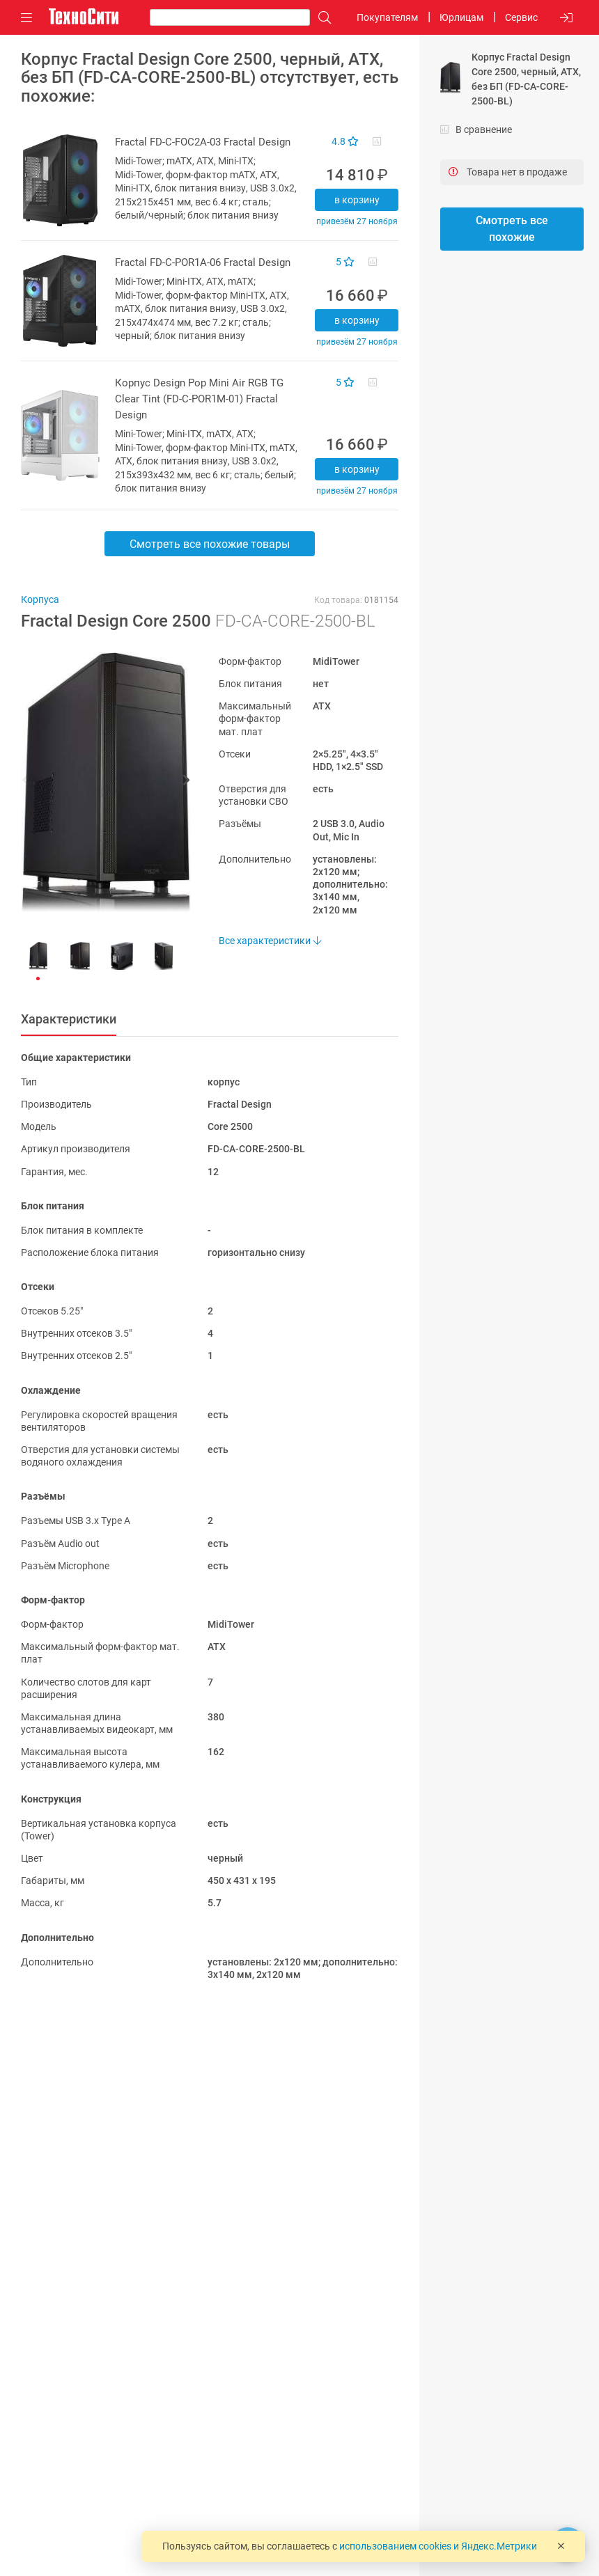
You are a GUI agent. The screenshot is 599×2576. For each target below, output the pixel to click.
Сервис (521, 17)
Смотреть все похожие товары (210, 544)
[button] (99, 782)
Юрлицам (461, 17)
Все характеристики (270, 940)
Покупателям (387, 17)
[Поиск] (321, 17)
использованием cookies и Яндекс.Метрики (438, 2546)
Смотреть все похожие (512, 229)
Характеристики (68, 1019)
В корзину (357, 199)
